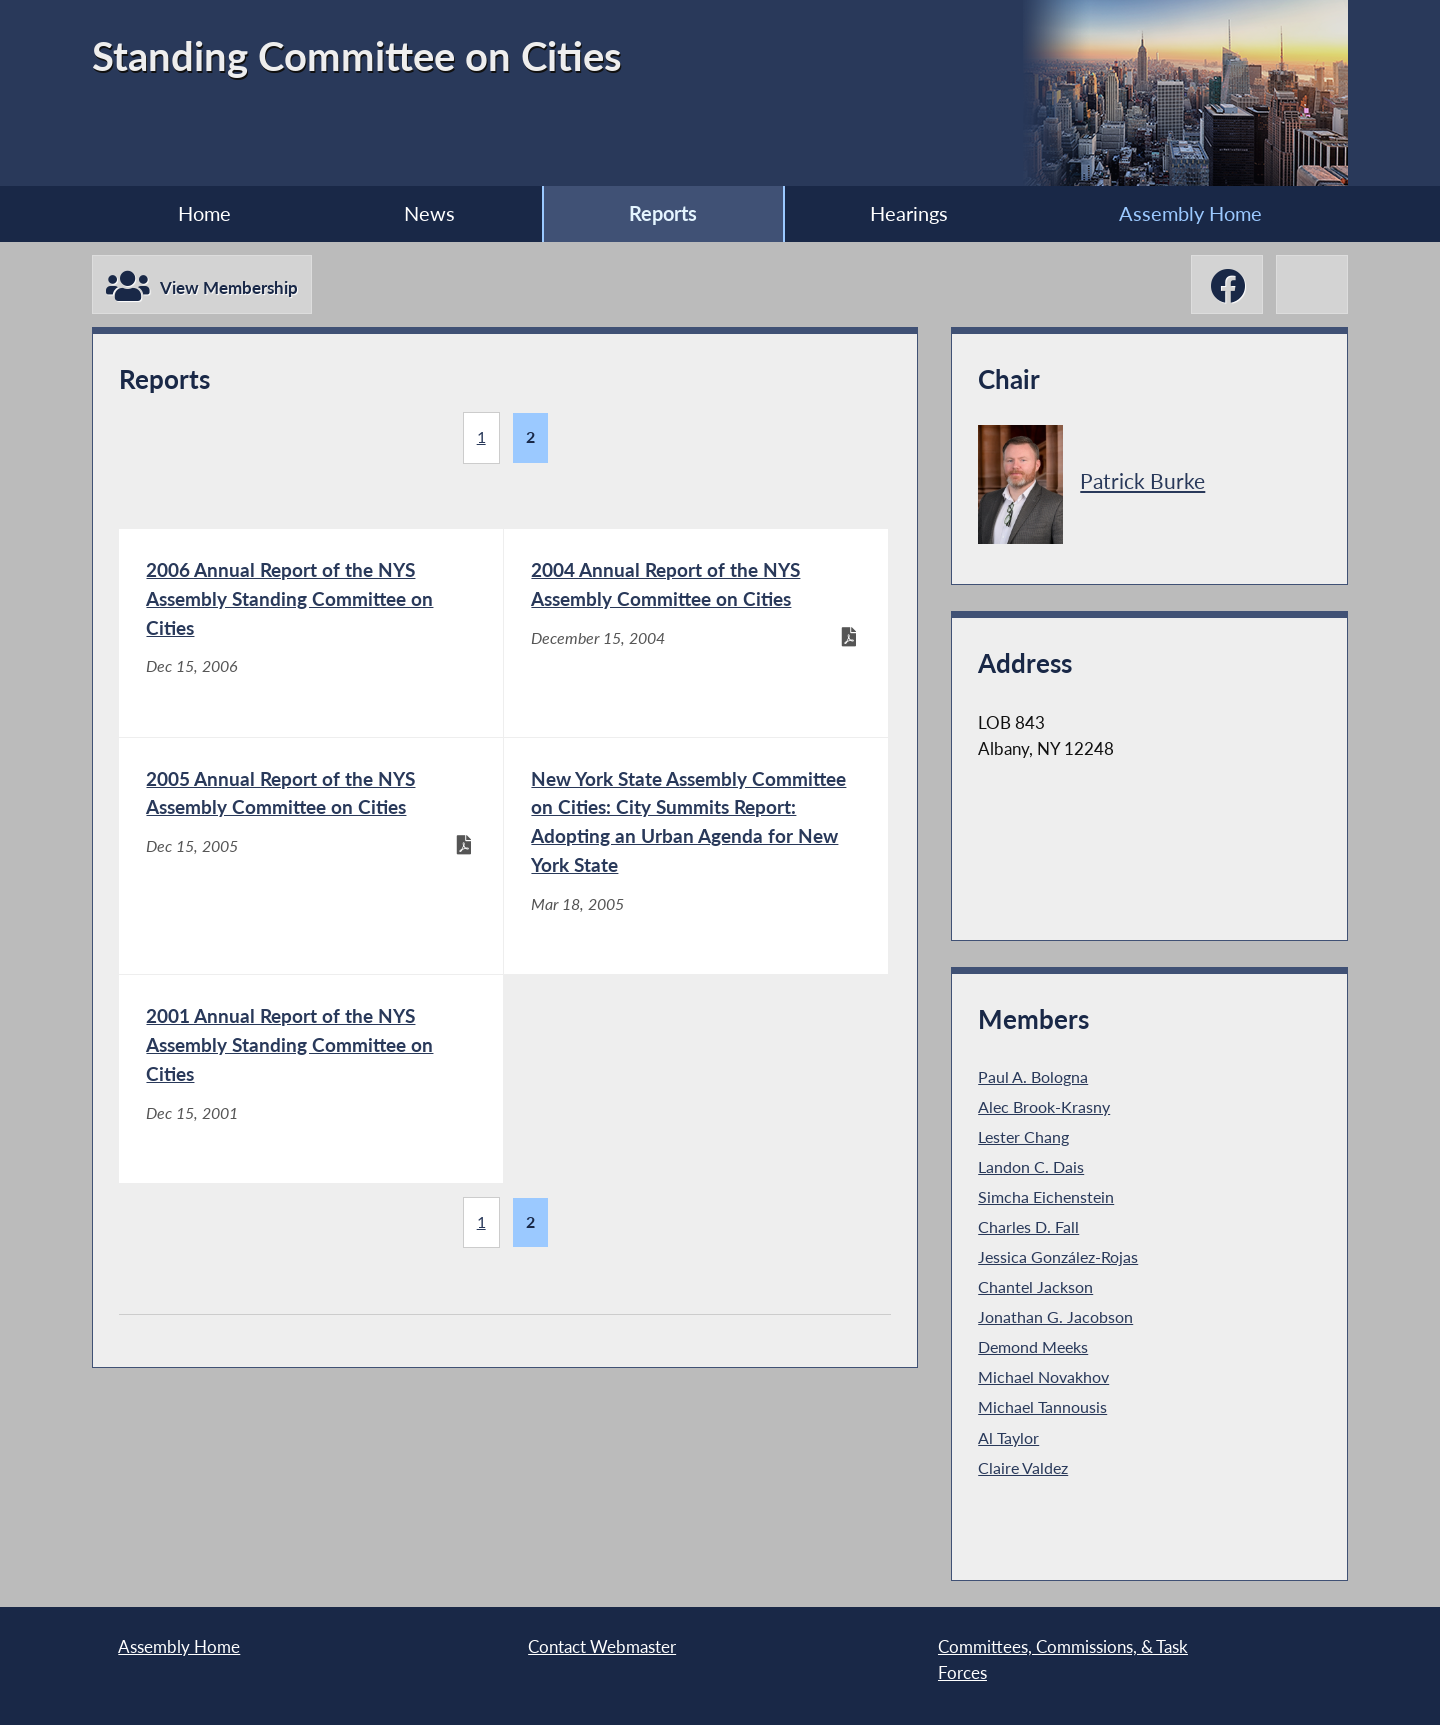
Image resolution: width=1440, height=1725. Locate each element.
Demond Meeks (1033, 1347)
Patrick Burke (1142, 480)
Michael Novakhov (1043, 1377)
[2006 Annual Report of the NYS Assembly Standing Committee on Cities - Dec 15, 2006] (311, 633)
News (429, 213)
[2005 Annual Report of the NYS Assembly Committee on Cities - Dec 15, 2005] (311, 856)
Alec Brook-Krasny (1044, 1107)
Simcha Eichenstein (1046, 1197)
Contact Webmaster (602, 1646)
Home (204, 213)
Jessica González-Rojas (1058, 1257)
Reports (663, 213)
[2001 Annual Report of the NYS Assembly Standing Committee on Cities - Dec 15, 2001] (311, 1079)
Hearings (909, 213)
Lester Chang (1023, 1137)
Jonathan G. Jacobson (1055, 1317)
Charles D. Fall (1028, 1227)
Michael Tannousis (1042, 1407)
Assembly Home (1190, 213)
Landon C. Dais (1031, 1167)
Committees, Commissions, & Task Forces (1063, 1659)
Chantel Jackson (1035, 1287)
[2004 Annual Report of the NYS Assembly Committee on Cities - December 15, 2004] (696, 633)
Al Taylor (1008, 1438)
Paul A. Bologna (1033, 1077)
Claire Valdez (1023, 1468)
